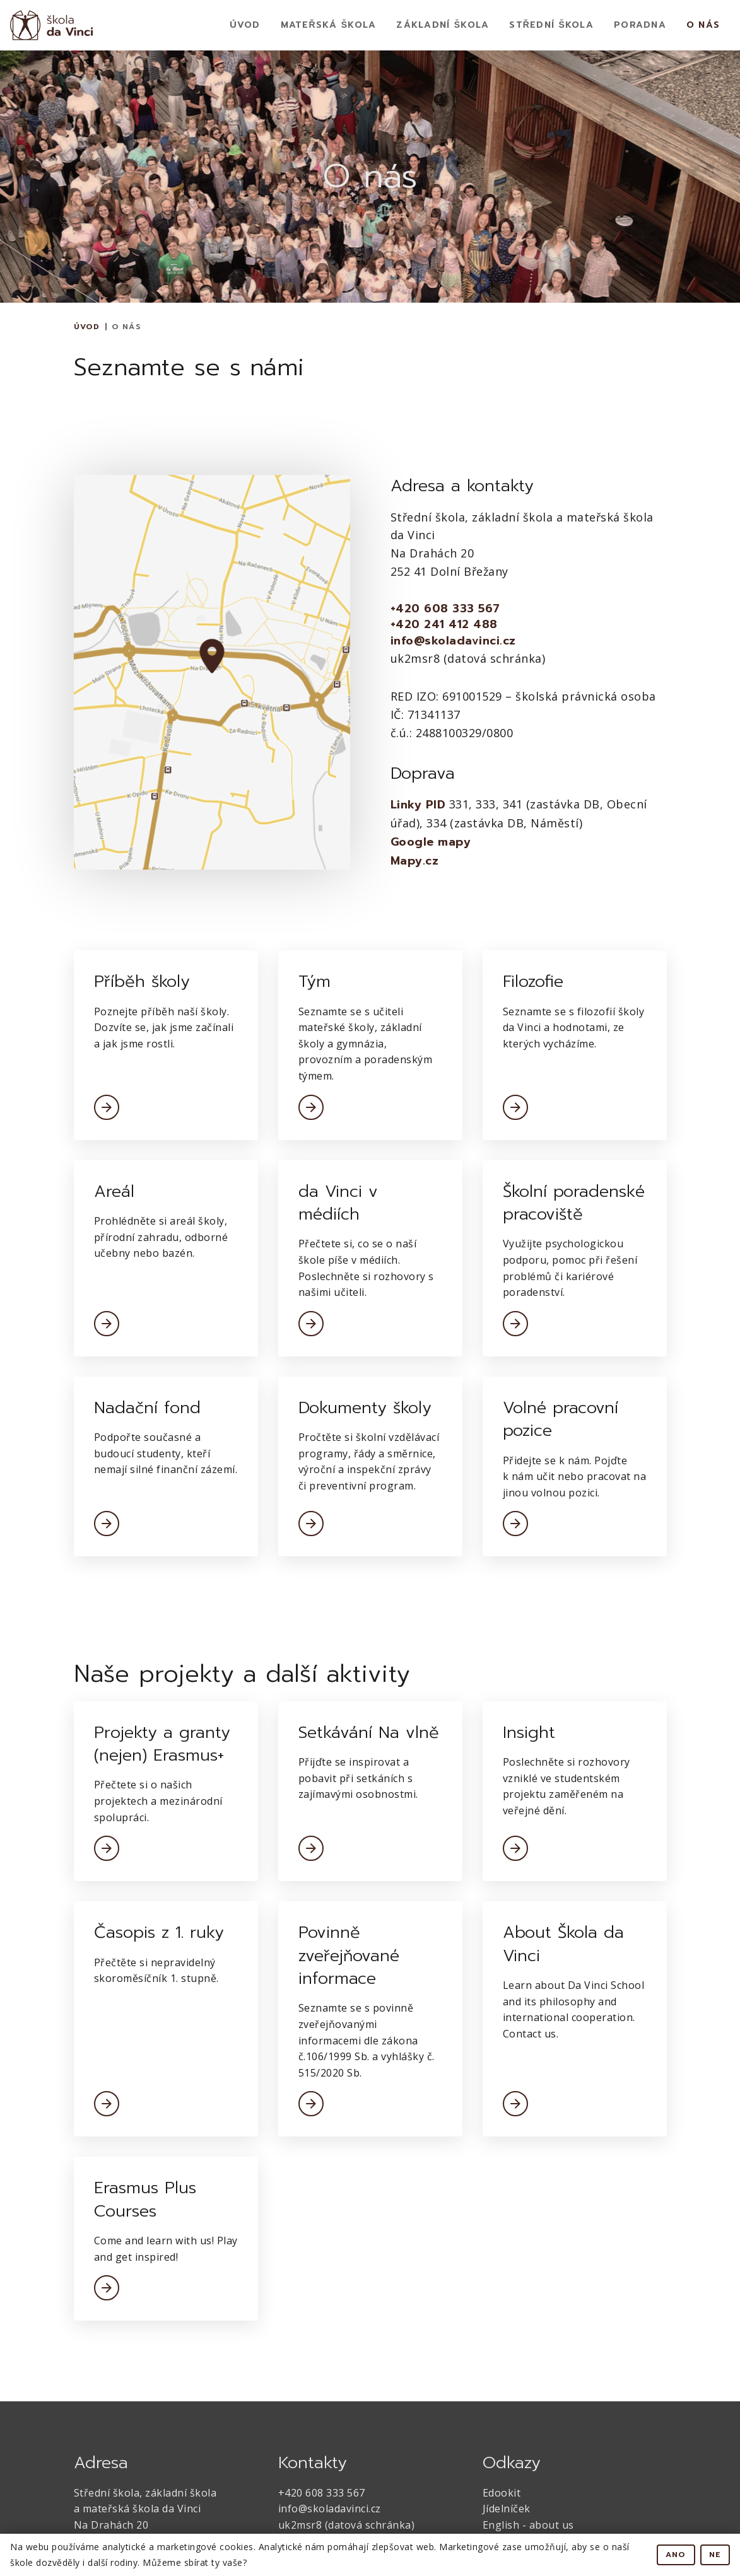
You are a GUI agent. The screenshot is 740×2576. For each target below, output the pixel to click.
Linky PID (418, 804)
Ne (715, 2554)
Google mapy (431, 842)
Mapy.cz (415, 861)
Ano (676, 2554)
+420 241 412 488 (444, 625)
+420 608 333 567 (445, 609)
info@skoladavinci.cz (453, 641)
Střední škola (551, 25)
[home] (51, 25)
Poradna (640, 25)
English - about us (528, 2525)
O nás (703, 25)
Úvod (245, 25)
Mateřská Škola (329, 25)
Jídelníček (507, 2508)
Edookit (502, 2493)
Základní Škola (442, 25)
